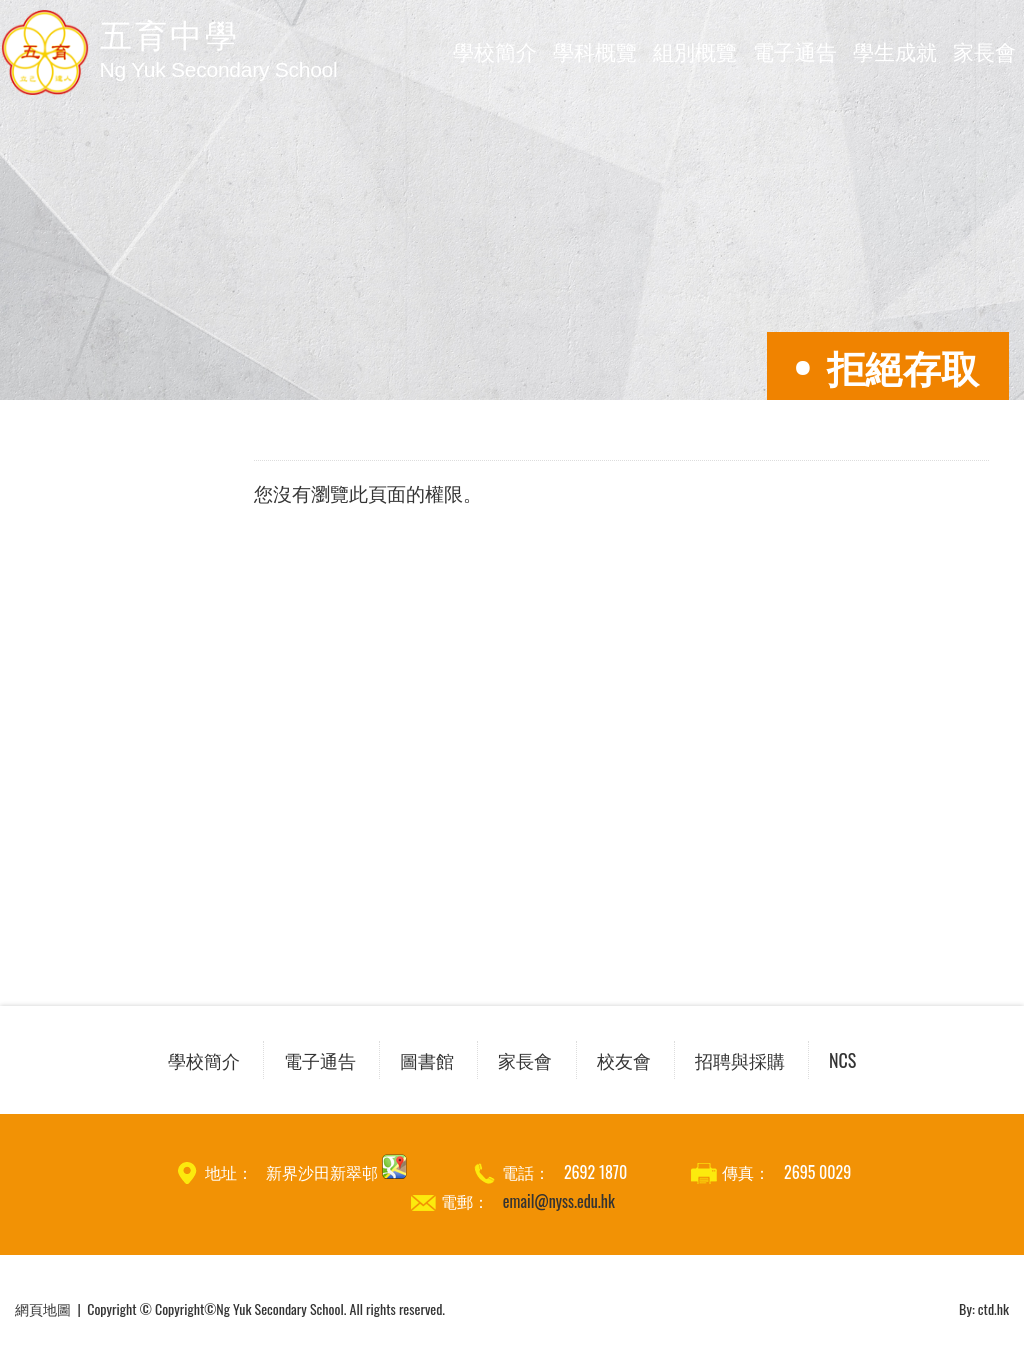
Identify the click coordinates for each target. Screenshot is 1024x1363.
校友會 (624, 1060)
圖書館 (427, 1060)
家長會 (984, 50)
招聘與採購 (740, 1060)
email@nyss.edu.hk (559, 1201)
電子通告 (795, 50)
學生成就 (895, 50)
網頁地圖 (43, 1308)
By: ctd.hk (984, 1308)
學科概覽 (595, 50)
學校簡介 (495, 50)
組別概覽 (695, 50)
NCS (842, 1060)
